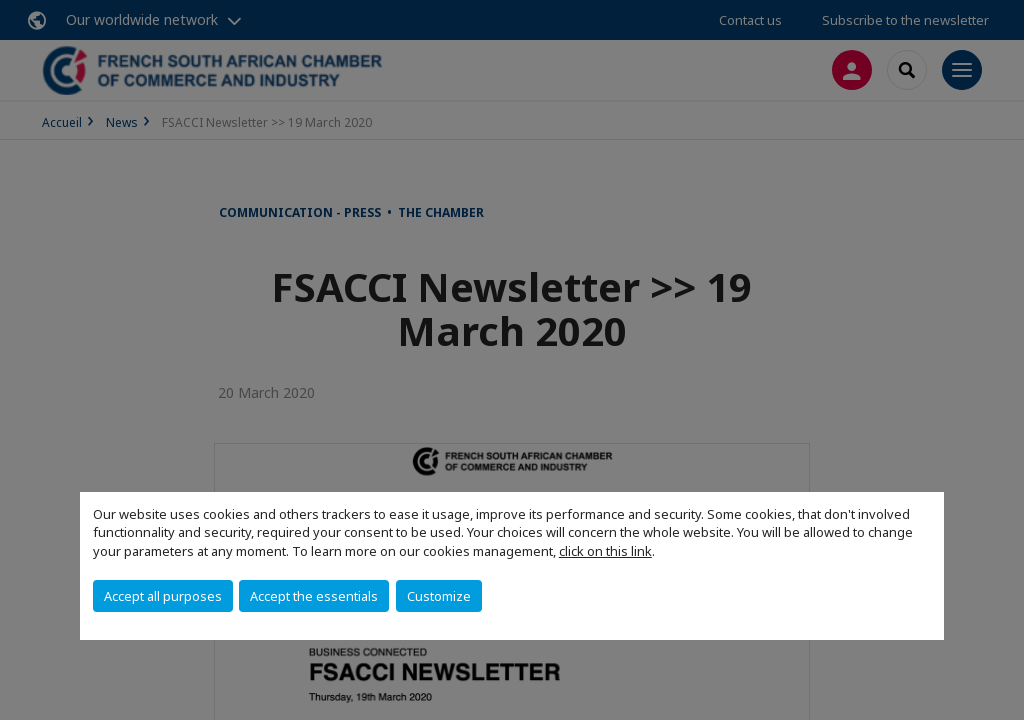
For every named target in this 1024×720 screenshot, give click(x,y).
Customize (439, 596)
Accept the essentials (314, 596)
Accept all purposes (163, 596)
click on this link (605, 551)
